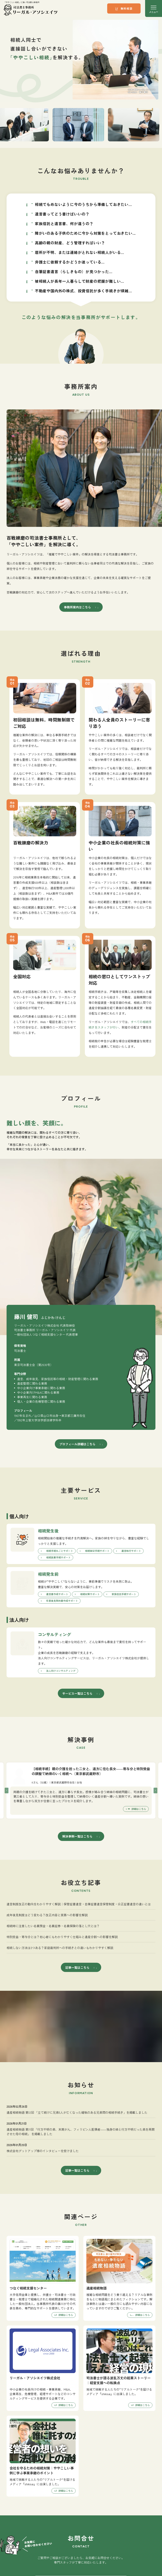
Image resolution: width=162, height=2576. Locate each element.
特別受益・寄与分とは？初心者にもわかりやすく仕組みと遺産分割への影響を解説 (62, 1820)
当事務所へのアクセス (93, 2562)
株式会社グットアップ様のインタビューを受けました (43, 2034)
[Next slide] (155, 1673)
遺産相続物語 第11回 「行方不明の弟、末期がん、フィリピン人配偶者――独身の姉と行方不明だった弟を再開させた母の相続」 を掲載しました (80, 2014)
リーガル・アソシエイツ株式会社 (35, 2260)
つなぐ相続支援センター (28, 2171)
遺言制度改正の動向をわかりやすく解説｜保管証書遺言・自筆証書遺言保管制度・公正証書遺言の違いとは (79, 1787)
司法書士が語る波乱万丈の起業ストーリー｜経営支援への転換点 (118, 2263)
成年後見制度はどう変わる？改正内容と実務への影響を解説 (47, 1798)
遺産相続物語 (96, 2171)
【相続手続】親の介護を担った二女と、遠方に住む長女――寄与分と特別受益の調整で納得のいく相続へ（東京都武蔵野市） (91, 1654)
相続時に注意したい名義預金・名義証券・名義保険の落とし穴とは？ (53, 1809)
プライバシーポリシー (68, 2562)
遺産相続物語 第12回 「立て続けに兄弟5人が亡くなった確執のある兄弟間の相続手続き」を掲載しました (77, 1995)
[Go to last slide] (6, 1673)
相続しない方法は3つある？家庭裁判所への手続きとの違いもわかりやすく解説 (60, 1831)
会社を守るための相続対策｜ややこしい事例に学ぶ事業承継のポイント (42, 2353)
